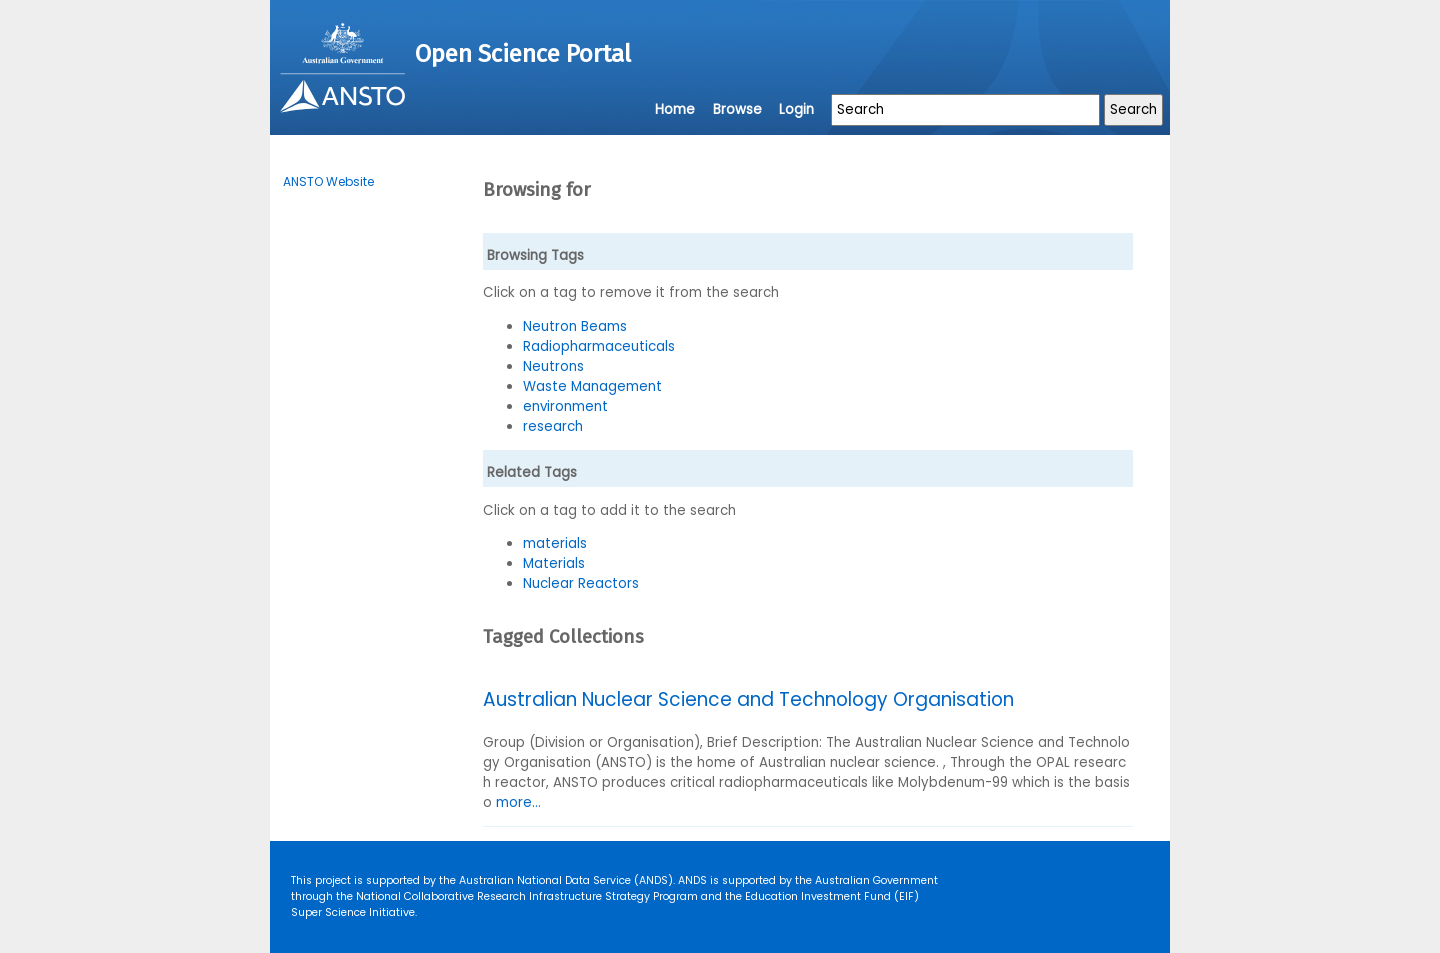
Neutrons (553, 366)
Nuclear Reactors (581, 583)
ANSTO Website (328, 181)
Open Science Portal (523, 54)
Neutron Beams (575, 326)
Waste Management (592, 386)
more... (518, 802)
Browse (737, 109)
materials (555, 543)
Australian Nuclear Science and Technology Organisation (748, 699)
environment (565, 406)
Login (796, 109)
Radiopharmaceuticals (599, 346)
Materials (554, 563)
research (553, 426)
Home (675, 109)
